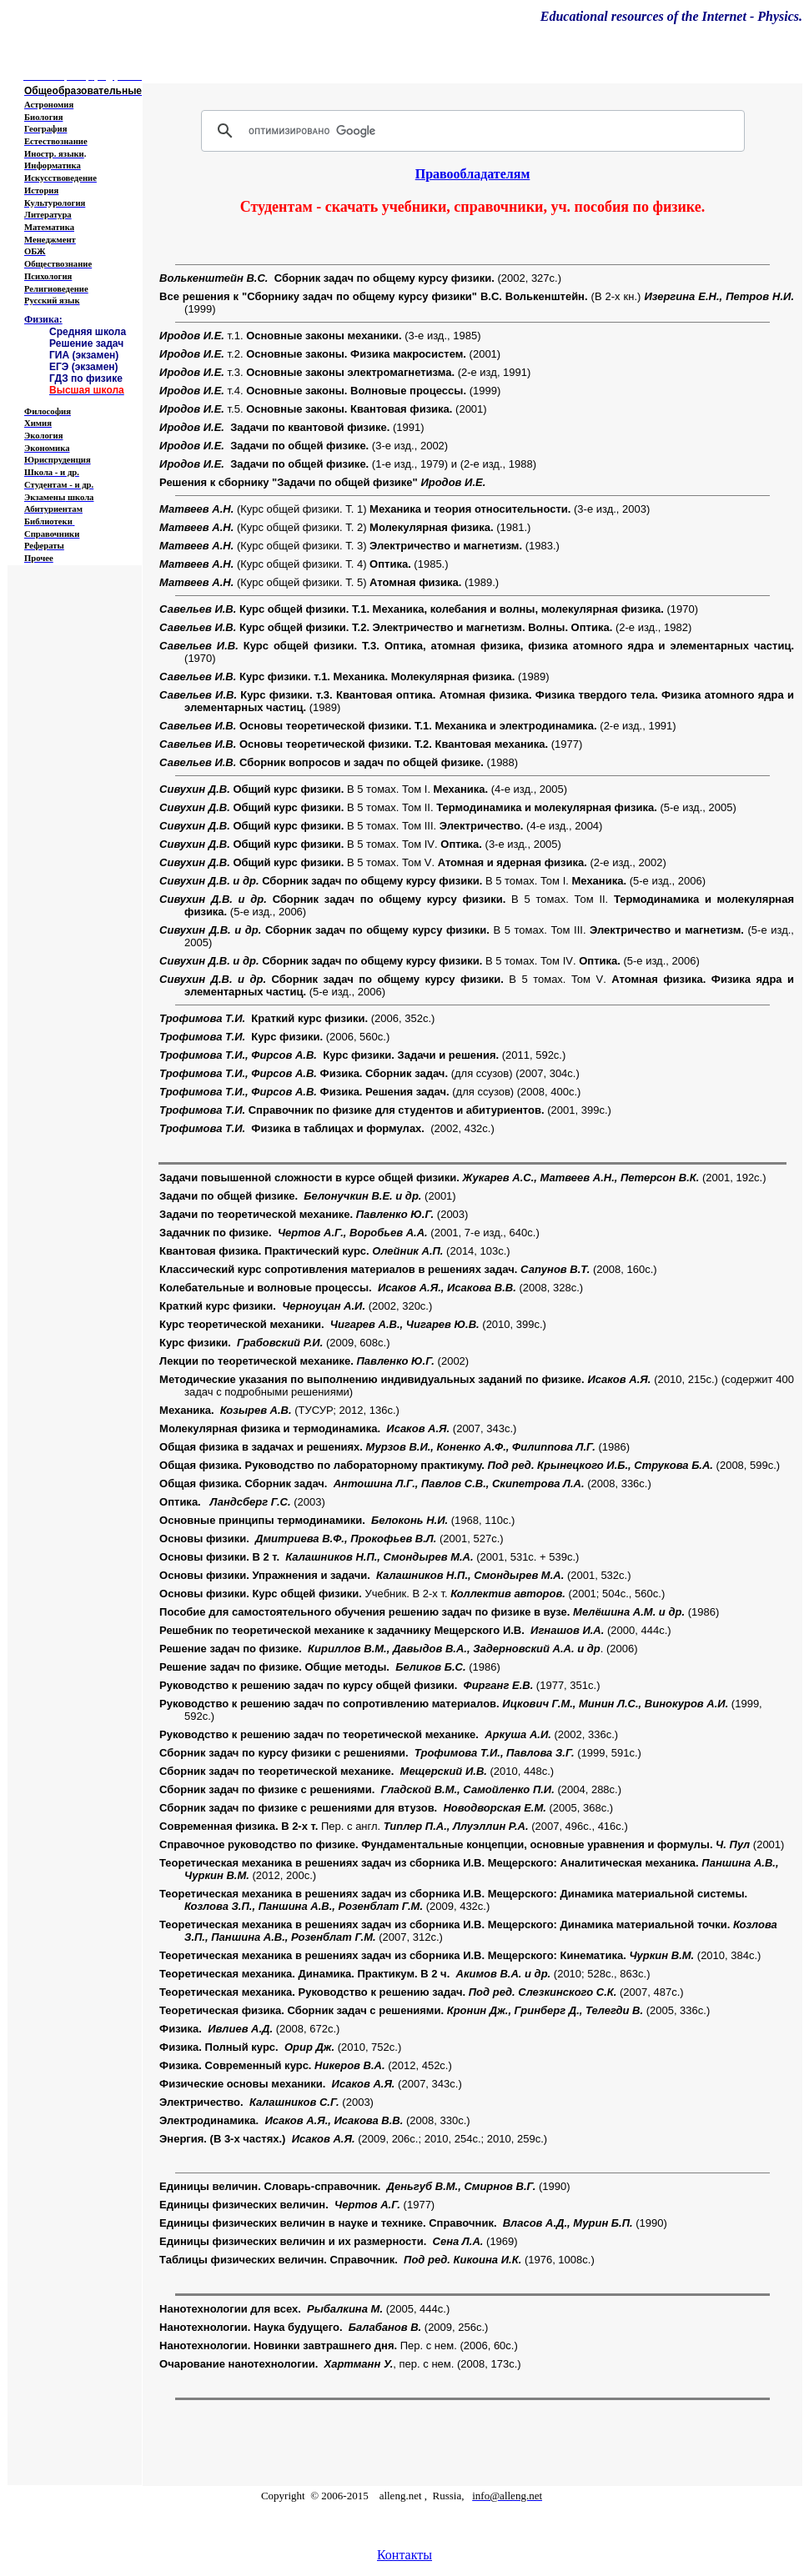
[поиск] (470, 131)
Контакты (404, 2555)
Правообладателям (472, 174)
